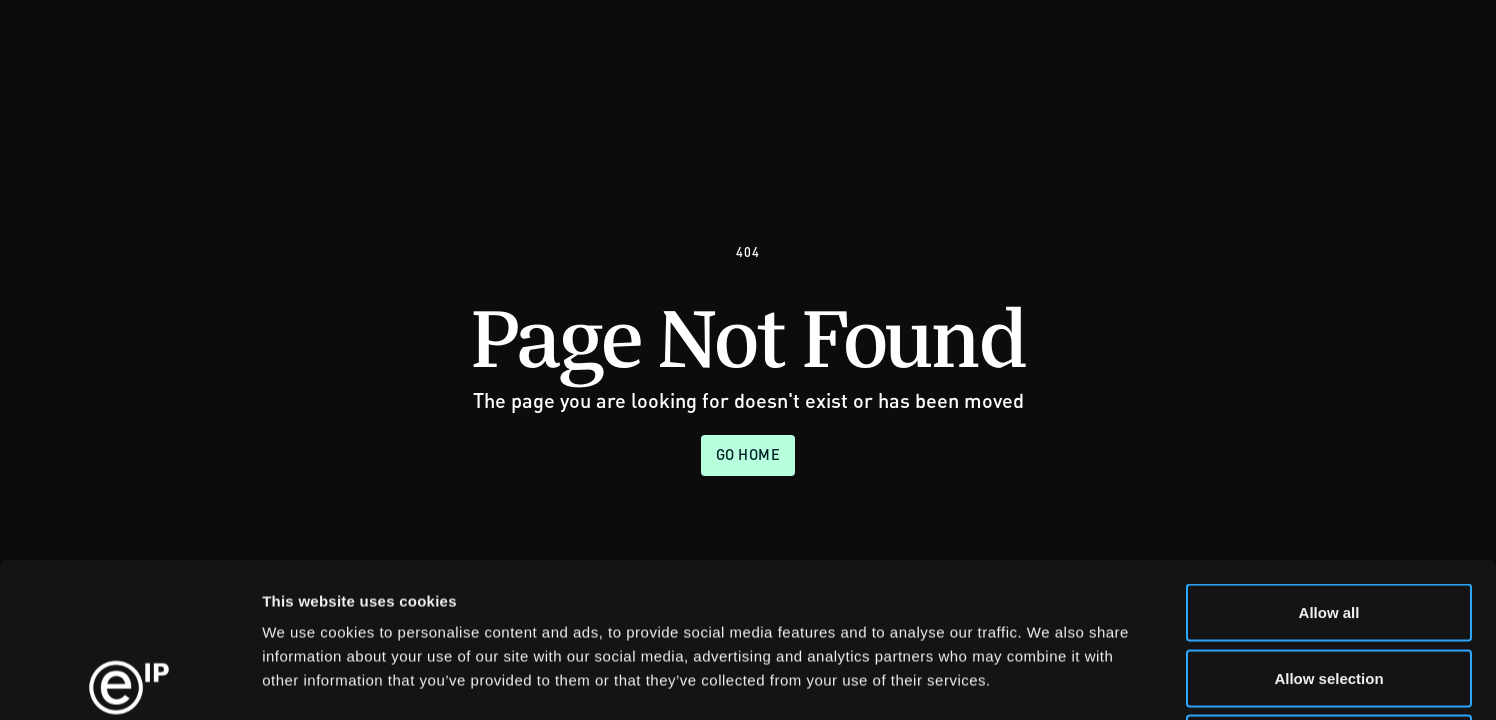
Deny (1329, 588)
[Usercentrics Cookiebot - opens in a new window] (129, 681)
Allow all (1329, 457)
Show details (1049, 680)
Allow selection (1328, 523)
